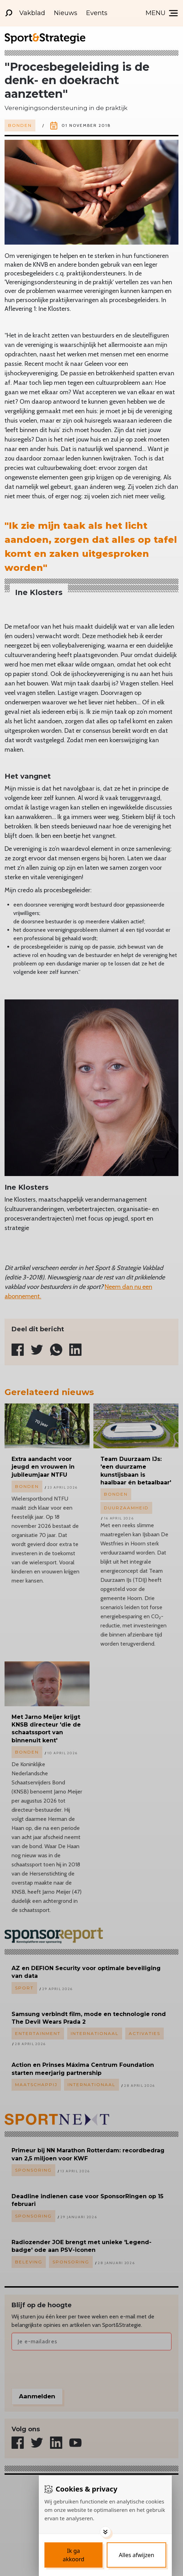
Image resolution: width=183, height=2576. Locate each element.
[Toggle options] (105, 2531)
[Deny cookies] (136, 2555)
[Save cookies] (73, 2555)
